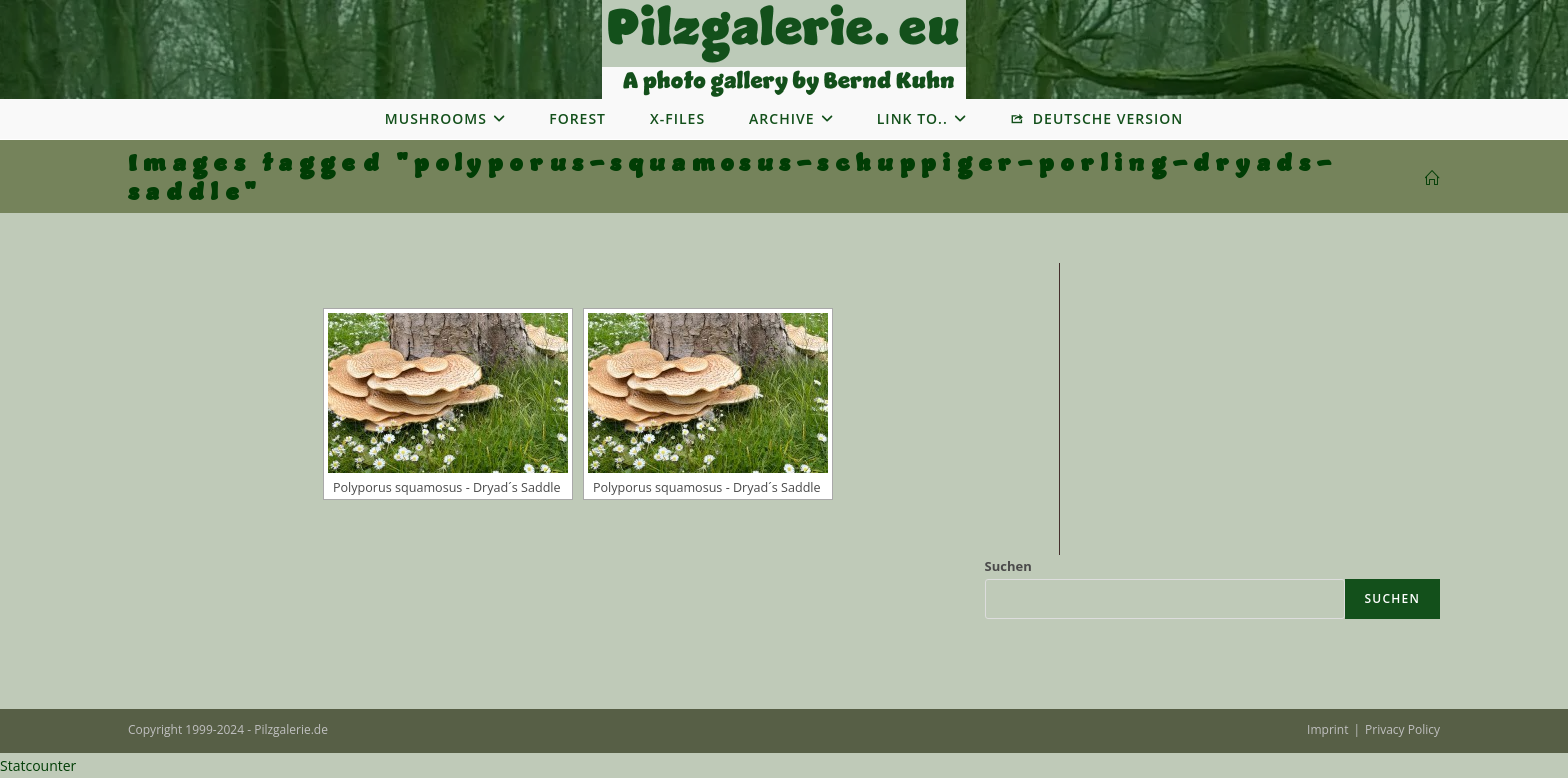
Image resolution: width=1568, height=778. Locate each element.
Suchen (1008, 566)
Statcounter (38, 765)
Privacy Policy (1402, 729)
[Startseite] (1432, 178)
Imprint (1327, 729)
